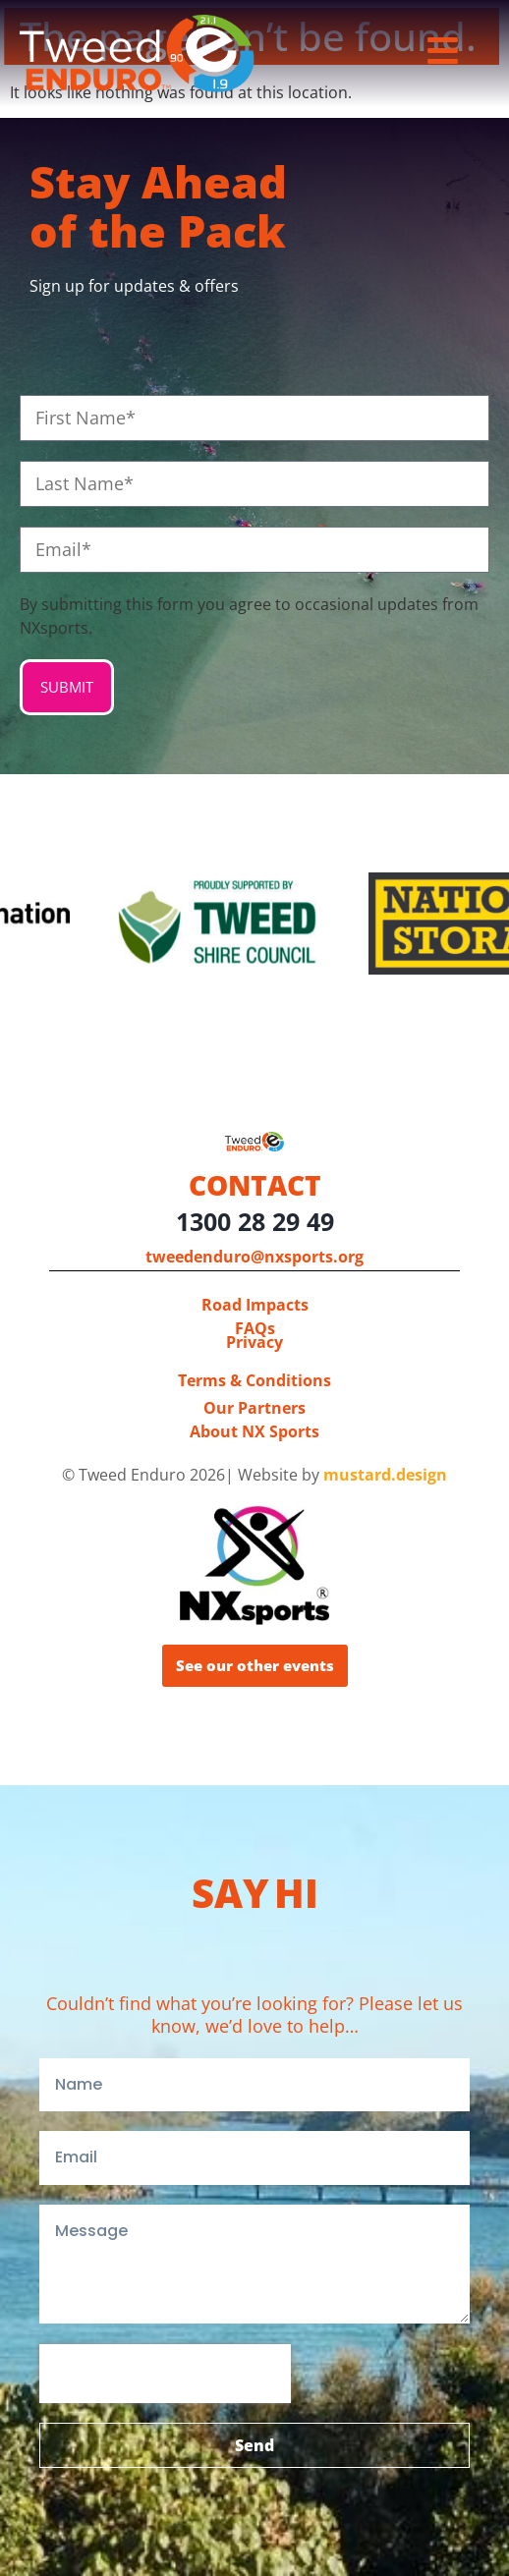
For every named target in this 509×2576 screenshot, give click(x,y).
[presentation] (165, 2373)
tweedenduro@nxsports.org (254, 1256)
